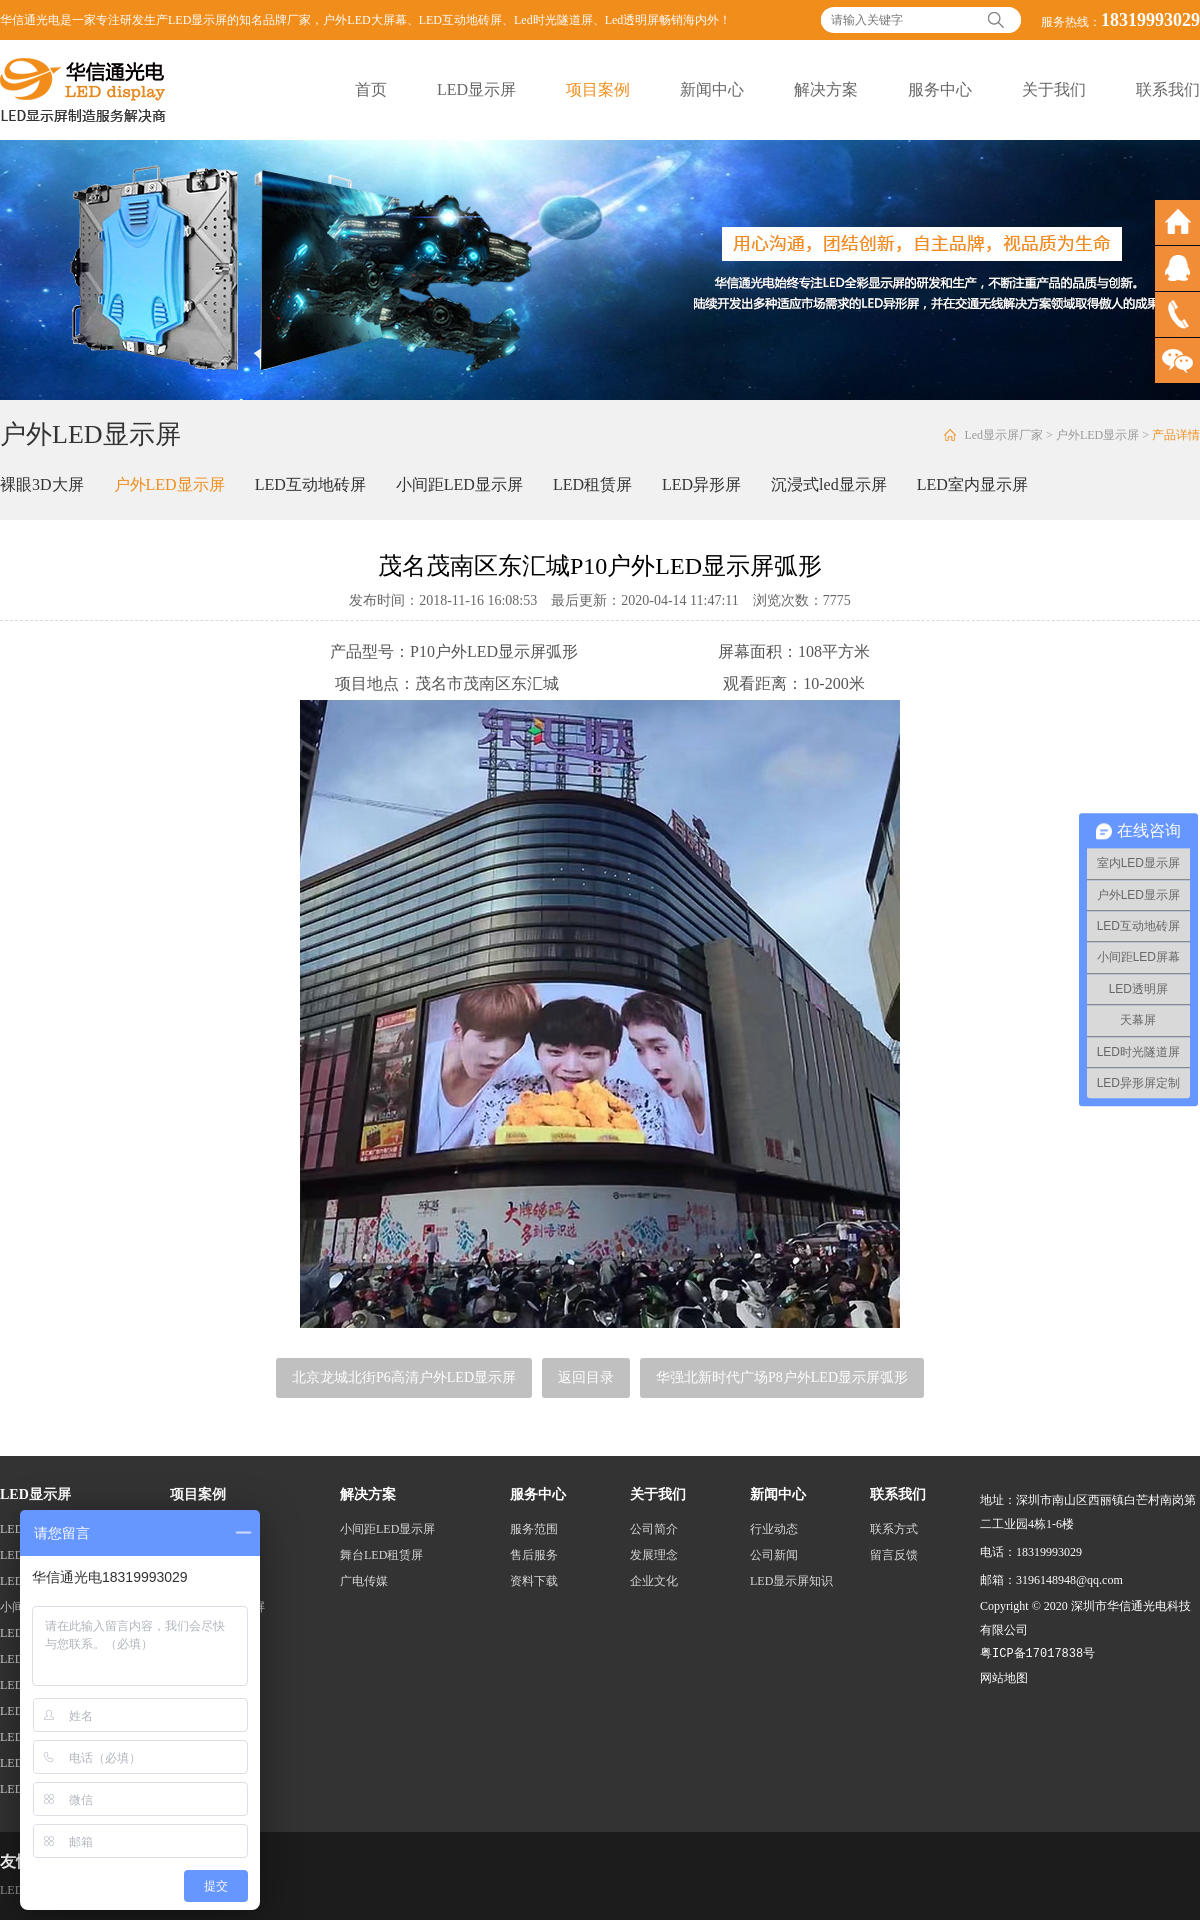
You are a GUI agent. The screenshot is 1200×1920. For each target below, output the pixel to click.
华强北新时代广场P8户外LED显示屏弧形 (782, 1377)
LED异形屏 (701, 484)
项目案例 (598, 89)
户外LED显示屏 (1097, 435)
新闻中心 (712, 89)
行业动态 (774, 1529)
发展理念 (654, 1555)
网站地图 (1004, 1678)
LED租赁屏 (592, 484)
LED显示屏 (476, 89)
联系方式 (894, 1529)
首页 (371, 89)
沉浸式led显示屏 (829, 484)
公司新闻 (774, 1555)
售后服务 (534, 1555)
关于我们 (1054, 89)
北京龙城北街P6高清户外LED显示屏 (404, 1377)
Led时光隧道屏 (553, 20)
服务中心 (940, 89)
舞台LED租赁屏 (381, 1555)
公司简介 (654, 1529)
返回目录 (586, 1377)
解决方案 (826, 89)
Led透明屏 (632, 20)
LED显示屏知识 (791, 1581)
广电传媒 (364, 1581)
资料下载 (534, 1581)
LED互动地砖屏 (460, 20)
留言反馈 (894, 1555)
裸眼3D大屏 (42, 484)
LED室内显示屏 (972, 484)
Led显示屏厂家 (1003, 435)
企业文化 (654, 1581)
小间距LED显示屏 (459, 484)
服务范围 (534, 1529)
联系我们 (1168, 89)
